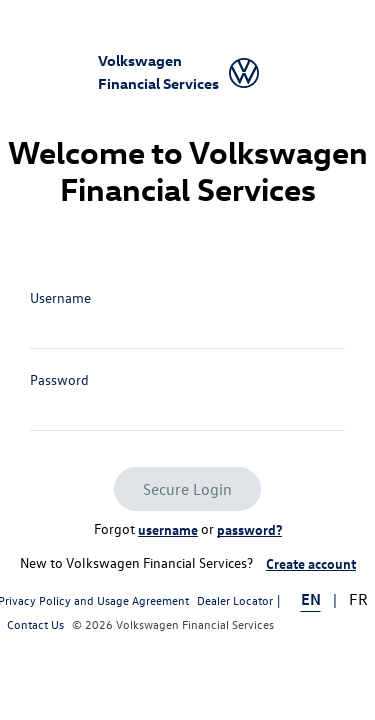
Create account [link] (311, 563)
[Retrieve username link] (168, 530)
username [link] (168, 529)
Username (60, 297)
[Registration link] (311, 564)
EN (311, 599)
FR (358, 599)
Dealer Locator (235, 600)
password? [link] (249, 529)
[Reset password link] (249, 530)
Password (59, 379)
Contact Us (35, 624)
